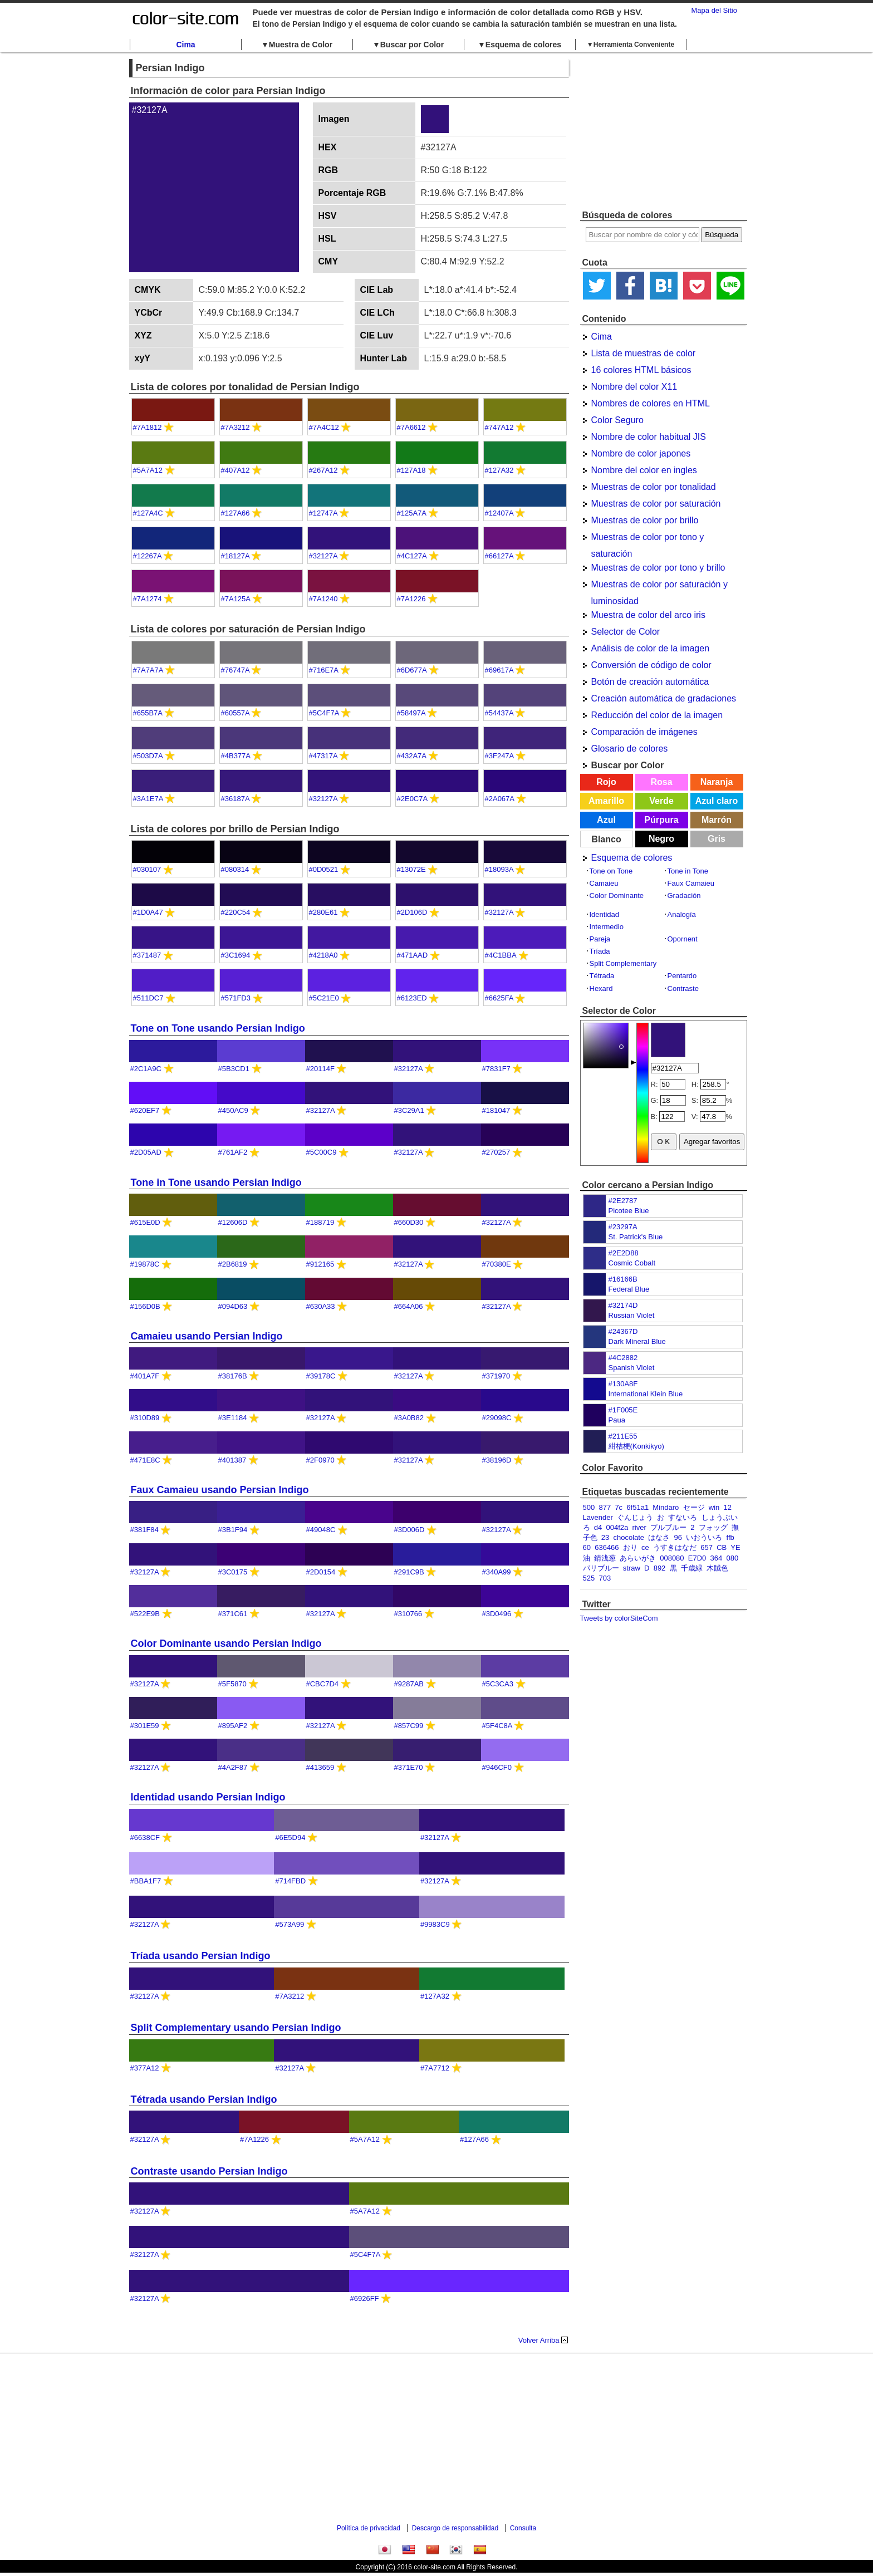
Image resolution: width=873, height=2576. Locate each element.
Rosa (661, 782)
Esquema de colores (632, 857)
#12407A (499, 513)
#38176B (232, 1376)
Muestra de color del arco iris (648, 615)
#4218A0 (323, 955)
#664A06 (408, 1306)
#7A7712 (434, 2068)
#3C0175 (233, 1572)
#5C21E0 (324, 998)
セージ (694, 1507)
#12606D (233, 1222)
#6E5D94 (290, 1837)
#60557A (235, 713)
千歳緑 (692, 1568)
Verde (661, 801)
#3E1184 (232, 1418)
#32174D (623, 1305)
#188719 (320, 1222)
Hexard (601, 988)
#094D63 (233, 1306)
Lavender (598, 1517)
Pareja (600, 939)
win (714, 1507)
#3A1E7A (148, 798)
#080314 (235, 869)
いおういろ (704, 1537)
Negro (661, 838)
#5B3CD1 (233, 1068)
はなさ (659, 1537)
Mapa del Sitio (714, 10)
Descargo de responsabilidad (455, 2528)
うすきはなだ (675, 1547)
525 (589, 1578)
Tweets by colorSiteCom (619, 1618)
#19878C (145, 1264)
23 (605, 1537)
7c (618, 1507)
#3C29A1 (409, 1110)
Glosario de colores (629, 748)
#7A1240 (323, 599)
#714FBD (290, 1881)
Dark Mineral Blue (637, 1341)
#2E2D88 (624, 1253)
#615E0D (145, 1222)
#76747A (235, 670)
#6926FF (364, 2298)
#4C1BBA (500, 955)
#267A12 (323, 470)
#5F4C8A (497, 1725)
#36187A (235, 798)
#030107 (147, 869)
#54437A (499, 713)
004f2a (617, 1527)
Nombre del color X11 (634, 386)
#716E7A (324, 670)
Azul (606, 820)
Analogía (682, 914)
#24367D (623, 1331)
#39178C (321, 1376)
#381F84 (144, 1529)
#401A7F (145, 1376)
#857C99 (409, 1725)
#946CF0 (497, 1767)
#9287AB (409, 1684)
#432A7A (411, 756)
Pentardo (682, 975)
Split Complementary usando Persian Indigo (236, 2027)
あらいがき (638, 1558)
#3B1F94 (233, 1529)
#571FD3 (236, 998)
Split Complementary (623, 963)
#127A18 (411, 470)
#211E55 (623, 1436)
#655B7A (148, 713)
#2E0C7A (412, 798)
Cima (185, 44)
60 (587, 1547)
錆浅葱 (605, 1558)
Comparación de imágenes (644, 732)
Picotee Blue (629, 1210)
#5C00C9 (321, 1152)
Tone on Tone (611, 871)
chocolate (628, 1537)
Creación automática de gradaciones (664, 698)
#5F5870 (232, 1684)
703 (605, 1578)
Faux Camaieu (691, 883)
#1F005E (623, 1410)
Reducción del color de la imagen (657, 715)
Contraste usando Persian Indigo (209, 2171)
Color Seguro (617, 420)
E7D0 (697, 1558)
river (639, 1527)
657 (706, 1547)
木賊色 (717, 1568)
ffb (730, 1537)
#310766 (408, 1614)
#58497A (411, 713)
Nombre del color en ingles (644, 470)
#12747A (323, 513)
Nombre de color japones (641, 453)
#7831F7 (496, 1068)
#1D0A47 (148, 912)
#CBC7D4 (322, 1684)
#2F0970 (320, 1460)
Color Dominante (617, 895)
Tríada (600, 951)
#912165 (320, 1264)
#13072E (411, 869)
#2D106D (412, 912)
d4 (598, 1527)
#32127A (323, 556)
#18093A (499, 869)
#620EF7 (145, 1110)
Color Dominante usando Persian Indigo (226, 1643)
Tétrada (602, 975)
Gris (716, 838)
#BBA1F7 (145, 1881)
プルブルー (668, 1527)
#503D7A (148, 756)
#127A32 (499, 470)
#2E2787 (623, 1200)
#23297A (623, 1227)
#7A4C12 (324, 427)
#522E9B (145, 1614)
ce (645, 1547)
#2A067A (499, 798)
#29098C (497, 1418)
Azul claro (716, 801)
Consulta (523, 2528)
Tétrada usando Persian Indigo (204, 2099)
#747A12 (499, 427)
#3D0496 (497, 1614)
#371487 (147, 955)
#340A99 (496, 1572)
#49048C (321, 1529)
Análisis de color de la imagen (650, 648)
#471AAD (412, 955)
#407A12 (235, 470)
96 (678, 1537)
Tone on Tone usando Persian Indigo (218, 1028)
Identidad (605, 914)
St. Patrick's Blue (636, 1237)
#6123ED (412, 998)
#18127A (235, 556)
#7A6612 (411, 427)
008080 (672, 1558)
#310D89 (145, 1418)
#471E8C (145, 1460)
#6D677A (412, 670)
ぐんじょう (635, 1517)
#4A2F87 (233, 1767)
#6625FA (499, 998)
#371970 (496, 1376)
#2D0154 (321, 1572)
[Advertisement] (663, 130)
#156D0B (145, 1306)
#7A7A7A (148, 670)
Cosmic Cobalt (632, 1263)
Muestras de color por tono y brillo (658, 567)
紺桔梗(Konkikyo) (636, 1446)
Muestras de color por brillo (645, 520)
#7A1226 (411, 599)
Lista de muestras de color (643, 353)
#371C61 (233, 1614)
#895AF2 (233, 1725)
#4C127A (412, 556)
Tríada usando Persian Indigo (201, 1955)
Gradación (684, 895)
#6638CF (145, 1837)
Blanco (606, 839)
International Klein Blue (646, 1394)
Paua (617, 1420)
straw (631, 1568)
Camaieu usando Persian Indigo (207, 1336)
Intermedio (607, 927)
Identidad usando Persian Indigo (208, 1797)
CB (722, 1547)
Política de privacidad (368, 2528)
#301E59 (144, 1725)
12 (728, 1507)
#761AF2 (233, 1152)
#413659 (320, 1767)
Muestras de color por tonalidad (653, 487)
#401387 (232, 1460)
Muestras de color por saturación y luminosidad (659, 586)
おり (630, 1547)
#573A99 (289, 1924)
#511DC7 (148, 998)
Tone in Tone (688, 871)
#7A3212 (235, 427)
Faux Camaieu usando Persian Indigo (220, 1489)
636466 (607, 1547)
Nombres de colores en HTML (650, 403)
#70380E (496, 1264)
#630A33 (320, 1306)
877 (605, 1507)
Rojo (606, 782)
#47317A (323, 756)
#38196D (497, 1460)
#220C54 (236, 912)
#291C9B (409, 1572)
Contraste (683, 988)
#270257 (496, 1152)
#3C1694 (236, 955)
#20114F (320, 1068)
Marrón (717, 820)
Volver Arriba (539, 2340)
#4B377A (236, 756)
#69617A (499, 670)
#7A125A (236, 599)
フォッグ (713, 1527)
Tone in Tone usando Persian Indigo (216, 1182)
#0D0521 (324, 869)
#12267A (147, 556)
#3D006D (409, 1529)
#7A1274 (147, 599)
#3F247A (499, 756)
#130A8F (623, 1384)
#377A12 (144, 2068)
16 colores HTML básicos (641, 370)
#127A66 (235, 513)
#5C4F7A (324, 713)
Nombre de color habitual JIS (648, 436)
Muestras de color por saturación (656, 503)
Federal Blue (629, 1289)
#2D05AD (145, 1152)
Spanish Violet (632, 1367)
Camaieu (604, 883)
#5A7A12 (148, 470)
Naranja (716, 782)
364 (716, 1558)
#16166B (623, 1279)
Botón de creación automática (650, 681)
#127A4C (148, 513)
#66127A (499, 556)
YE (735, 1547)
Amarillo (606, 801)
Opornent (683, 939)
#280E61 (323, 912)
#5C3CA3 (497, 1684)
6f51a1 (637, 1507)
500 (589, 1507)
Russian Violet (632, 1315)
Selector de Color (625, 631)
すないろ (682, 1517)
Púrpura (661, 820)
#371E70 (408, 1767)
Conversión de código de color (651, 665)
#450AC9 (233, 1110)
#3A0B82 (409, 1418)
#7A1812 (147, 427)
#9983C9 (435, 1924)
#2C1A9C (145, 1068)
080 (733, 1558)
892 (660, 1568)
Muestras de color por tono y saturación (647, 539)
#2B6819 (232, 1264)
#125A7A (411, 513)
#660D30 (409, 1222)
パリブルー (601, 1568)
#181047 (496, 1110)
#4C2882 (623, 1357)
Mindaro (666, 1507)
